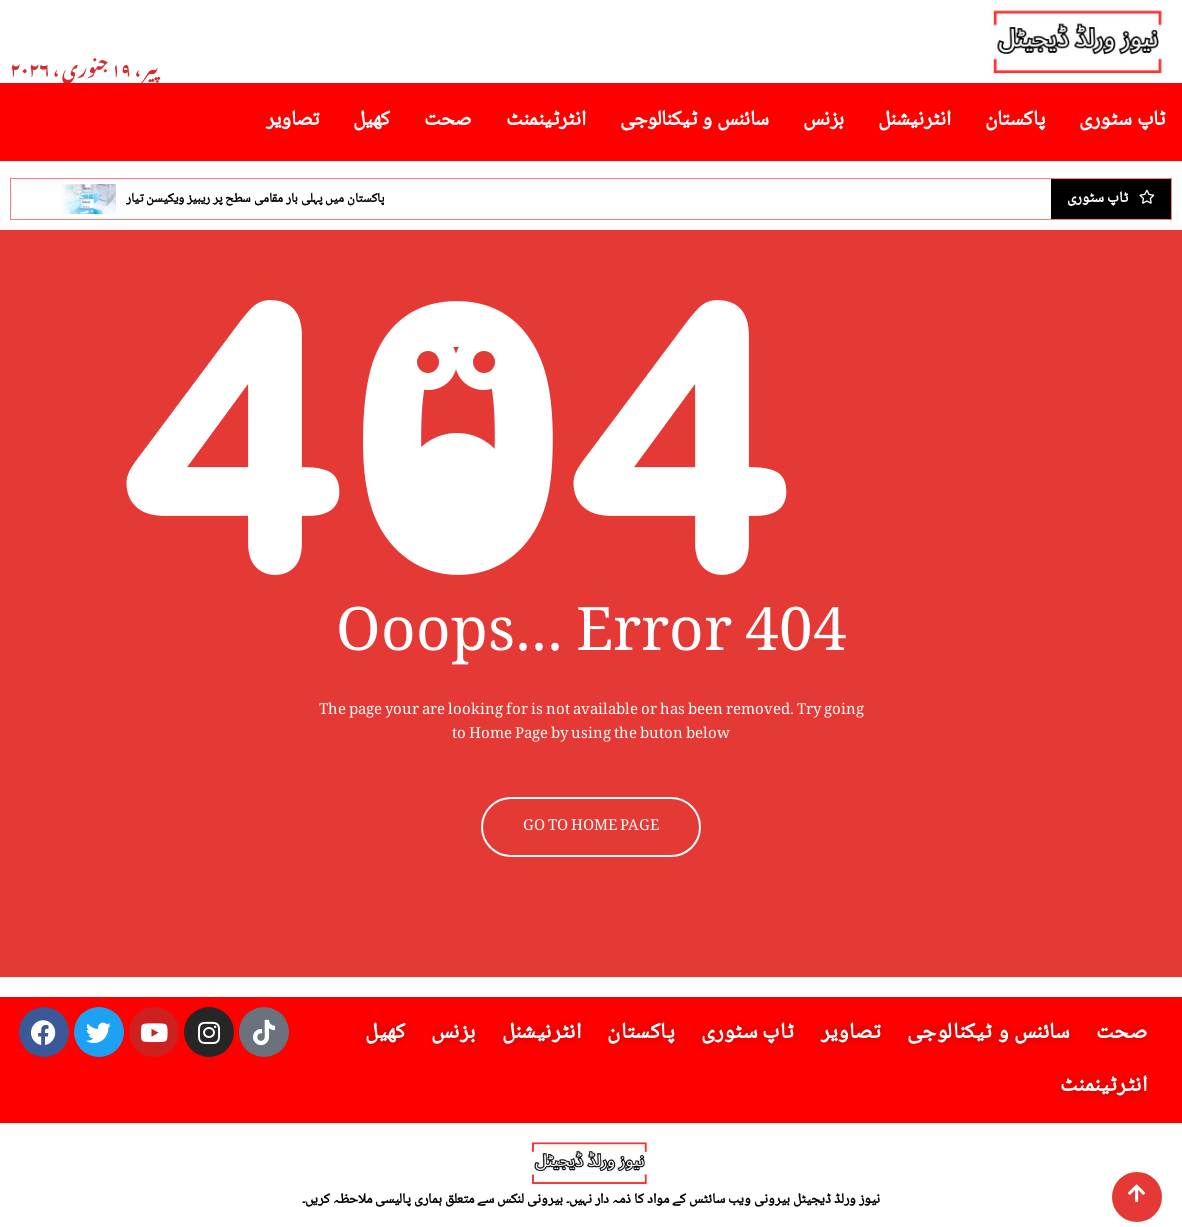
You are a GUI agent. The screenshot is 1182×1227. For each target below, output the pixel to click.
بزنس (823, 120)
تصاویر (292, 120)
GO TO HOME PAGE (591, 827)
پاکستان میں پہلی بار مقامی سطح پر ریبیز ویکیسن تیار (255, 199)
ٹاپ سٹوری (1122, 120)
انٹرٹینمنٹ (546, 120)
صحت (448, 120)
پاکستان (1015, 120)
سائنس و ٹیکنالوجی (694, 120)
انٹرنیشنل (914, 120)
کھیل (371, 120)
